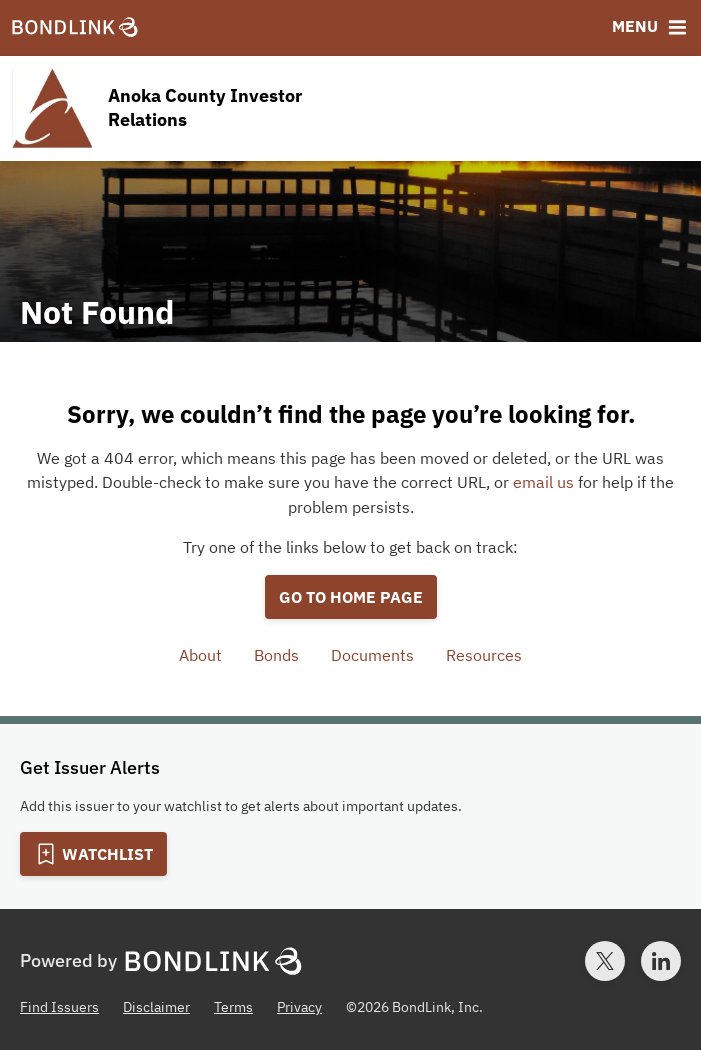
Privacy (299, 1007)
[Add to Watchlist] (93, 854)
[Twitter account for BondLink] (605, 961)
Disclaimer (156, 1007)
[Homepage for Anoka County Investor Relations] (198, 108)
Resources (484, 655)
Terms (233, 1007)
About (200, 655)
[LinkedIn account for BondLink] (661, 961)
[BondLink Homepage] (75, 28)
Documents (372, 655)
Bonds (276, 655)
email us (543, 482)
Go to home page (351, 597)
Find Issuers (59, 1007)
